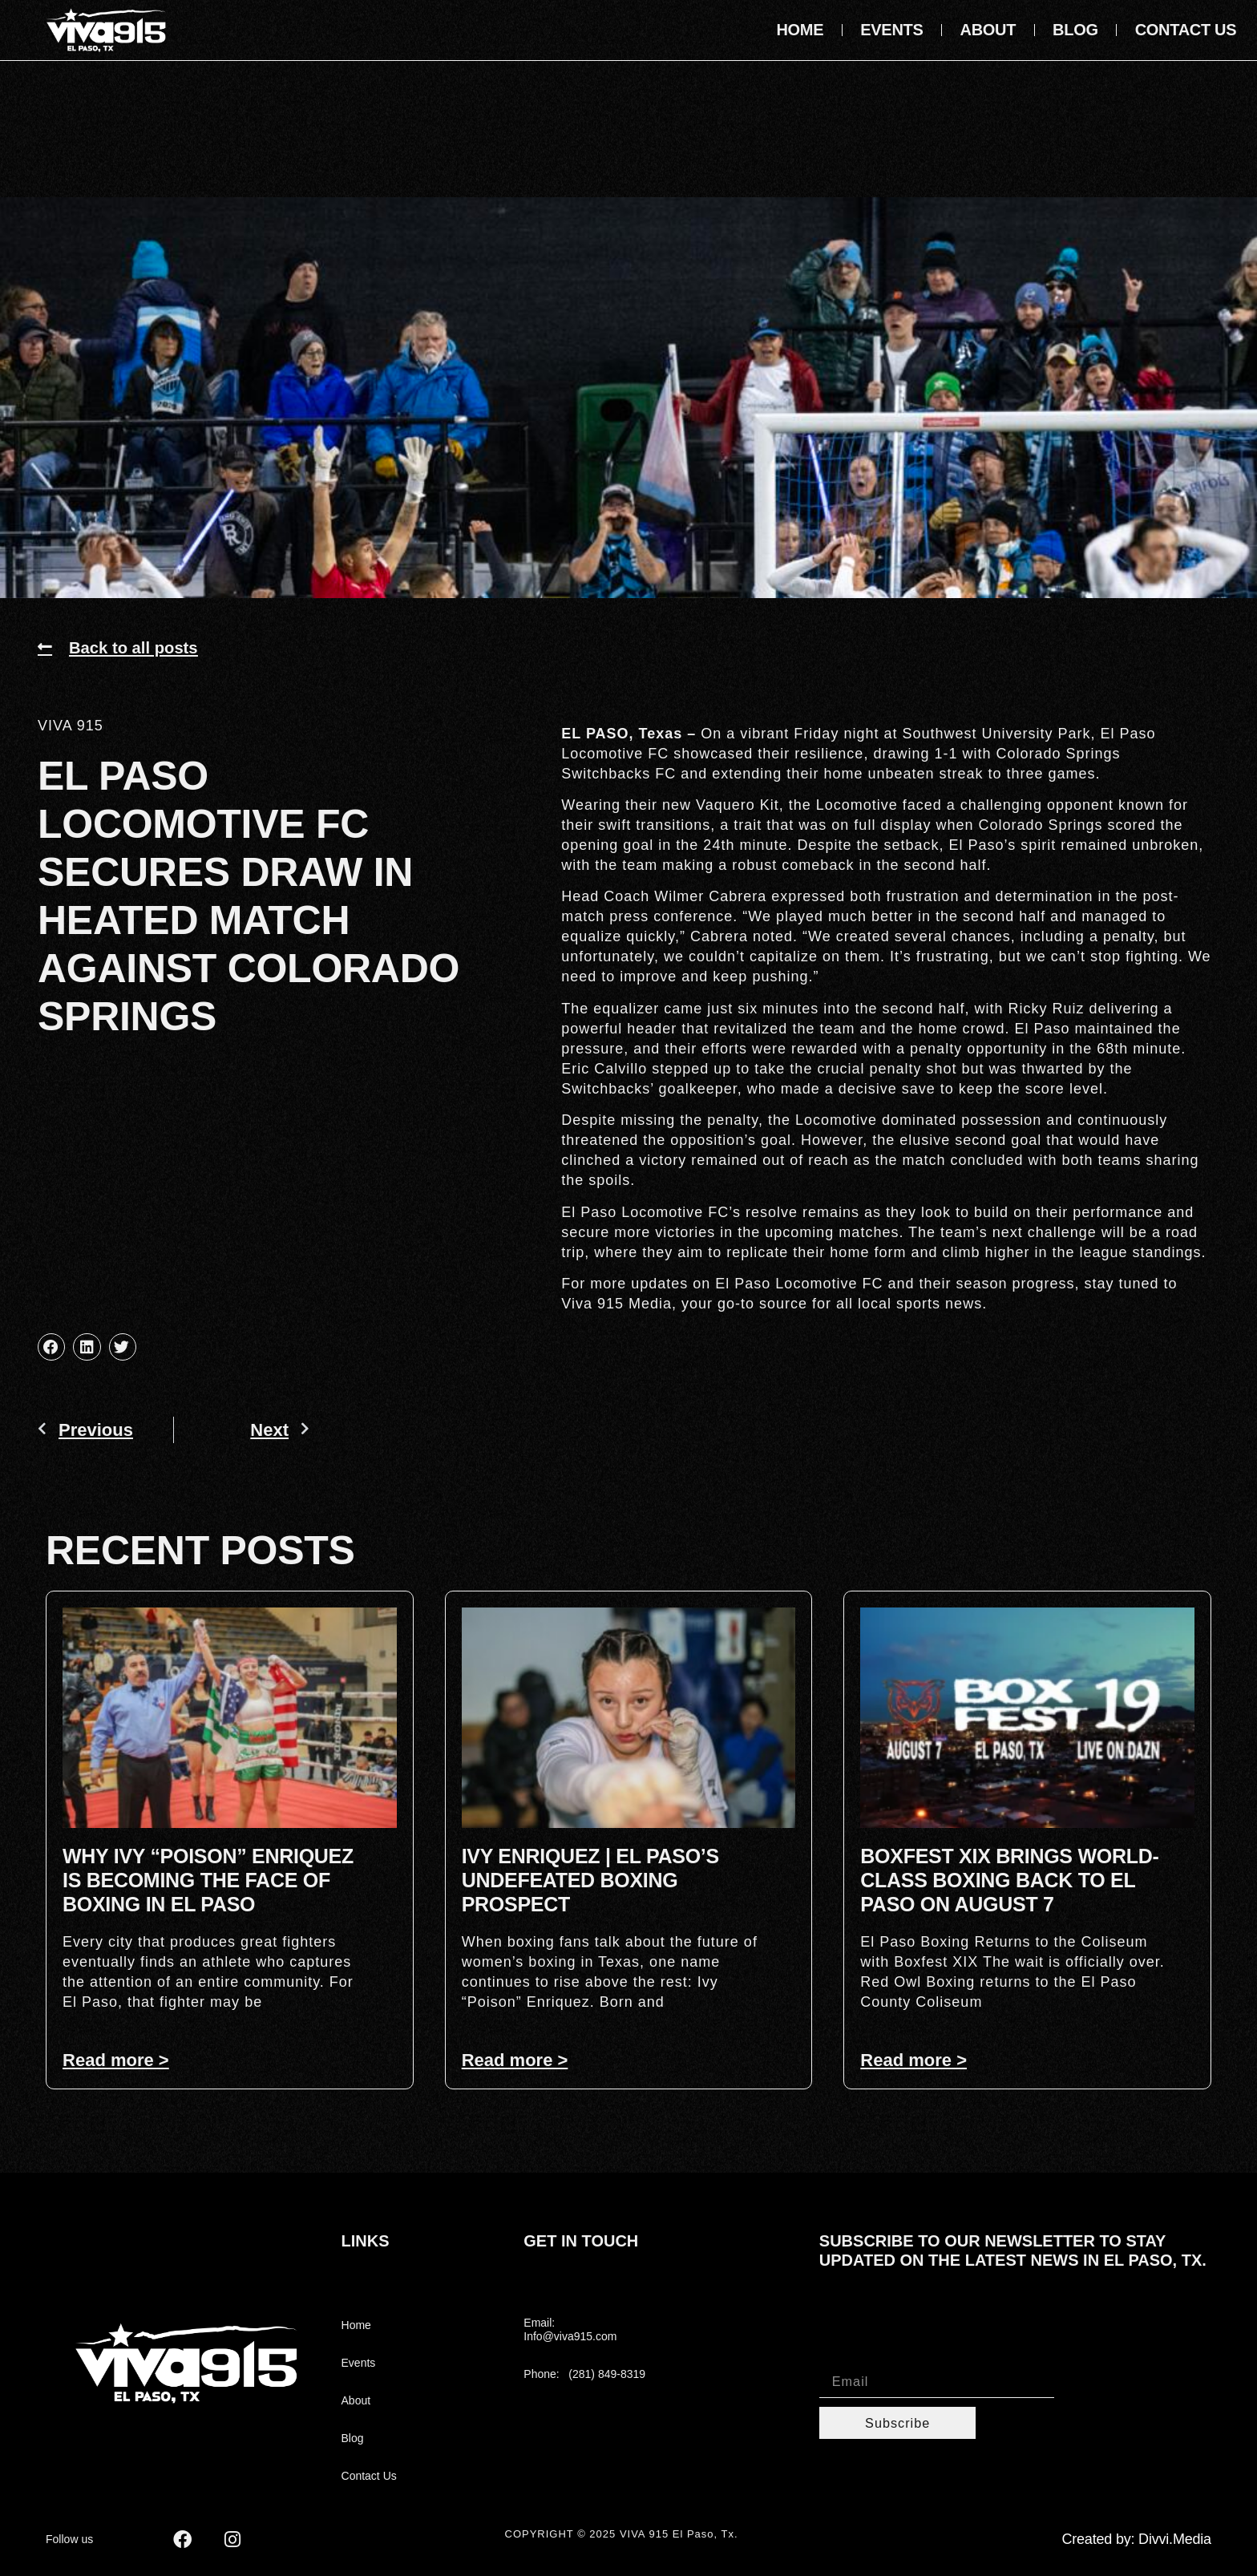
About (988, 29)
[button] (51, 1347)
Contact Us (1186, 29)
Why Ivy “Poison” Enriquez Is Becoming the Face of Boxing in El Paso (208, 1880)
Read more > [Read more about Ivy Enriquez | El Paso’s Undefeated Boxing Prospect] (515, 2060)
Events (891, 29)
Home (799, 29)
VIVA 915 (70, 726)
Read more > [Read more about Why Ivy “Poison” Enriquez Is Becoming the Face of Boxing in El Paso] (116, 2060)
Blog (1075, 29)
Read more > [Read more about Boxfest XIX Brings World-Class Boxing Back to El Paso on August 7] (913, 2060)
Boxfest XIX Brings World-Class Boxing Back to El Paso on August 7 (1009, 1880)
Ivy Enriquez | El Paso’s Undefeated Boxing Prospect (590, 1880)
